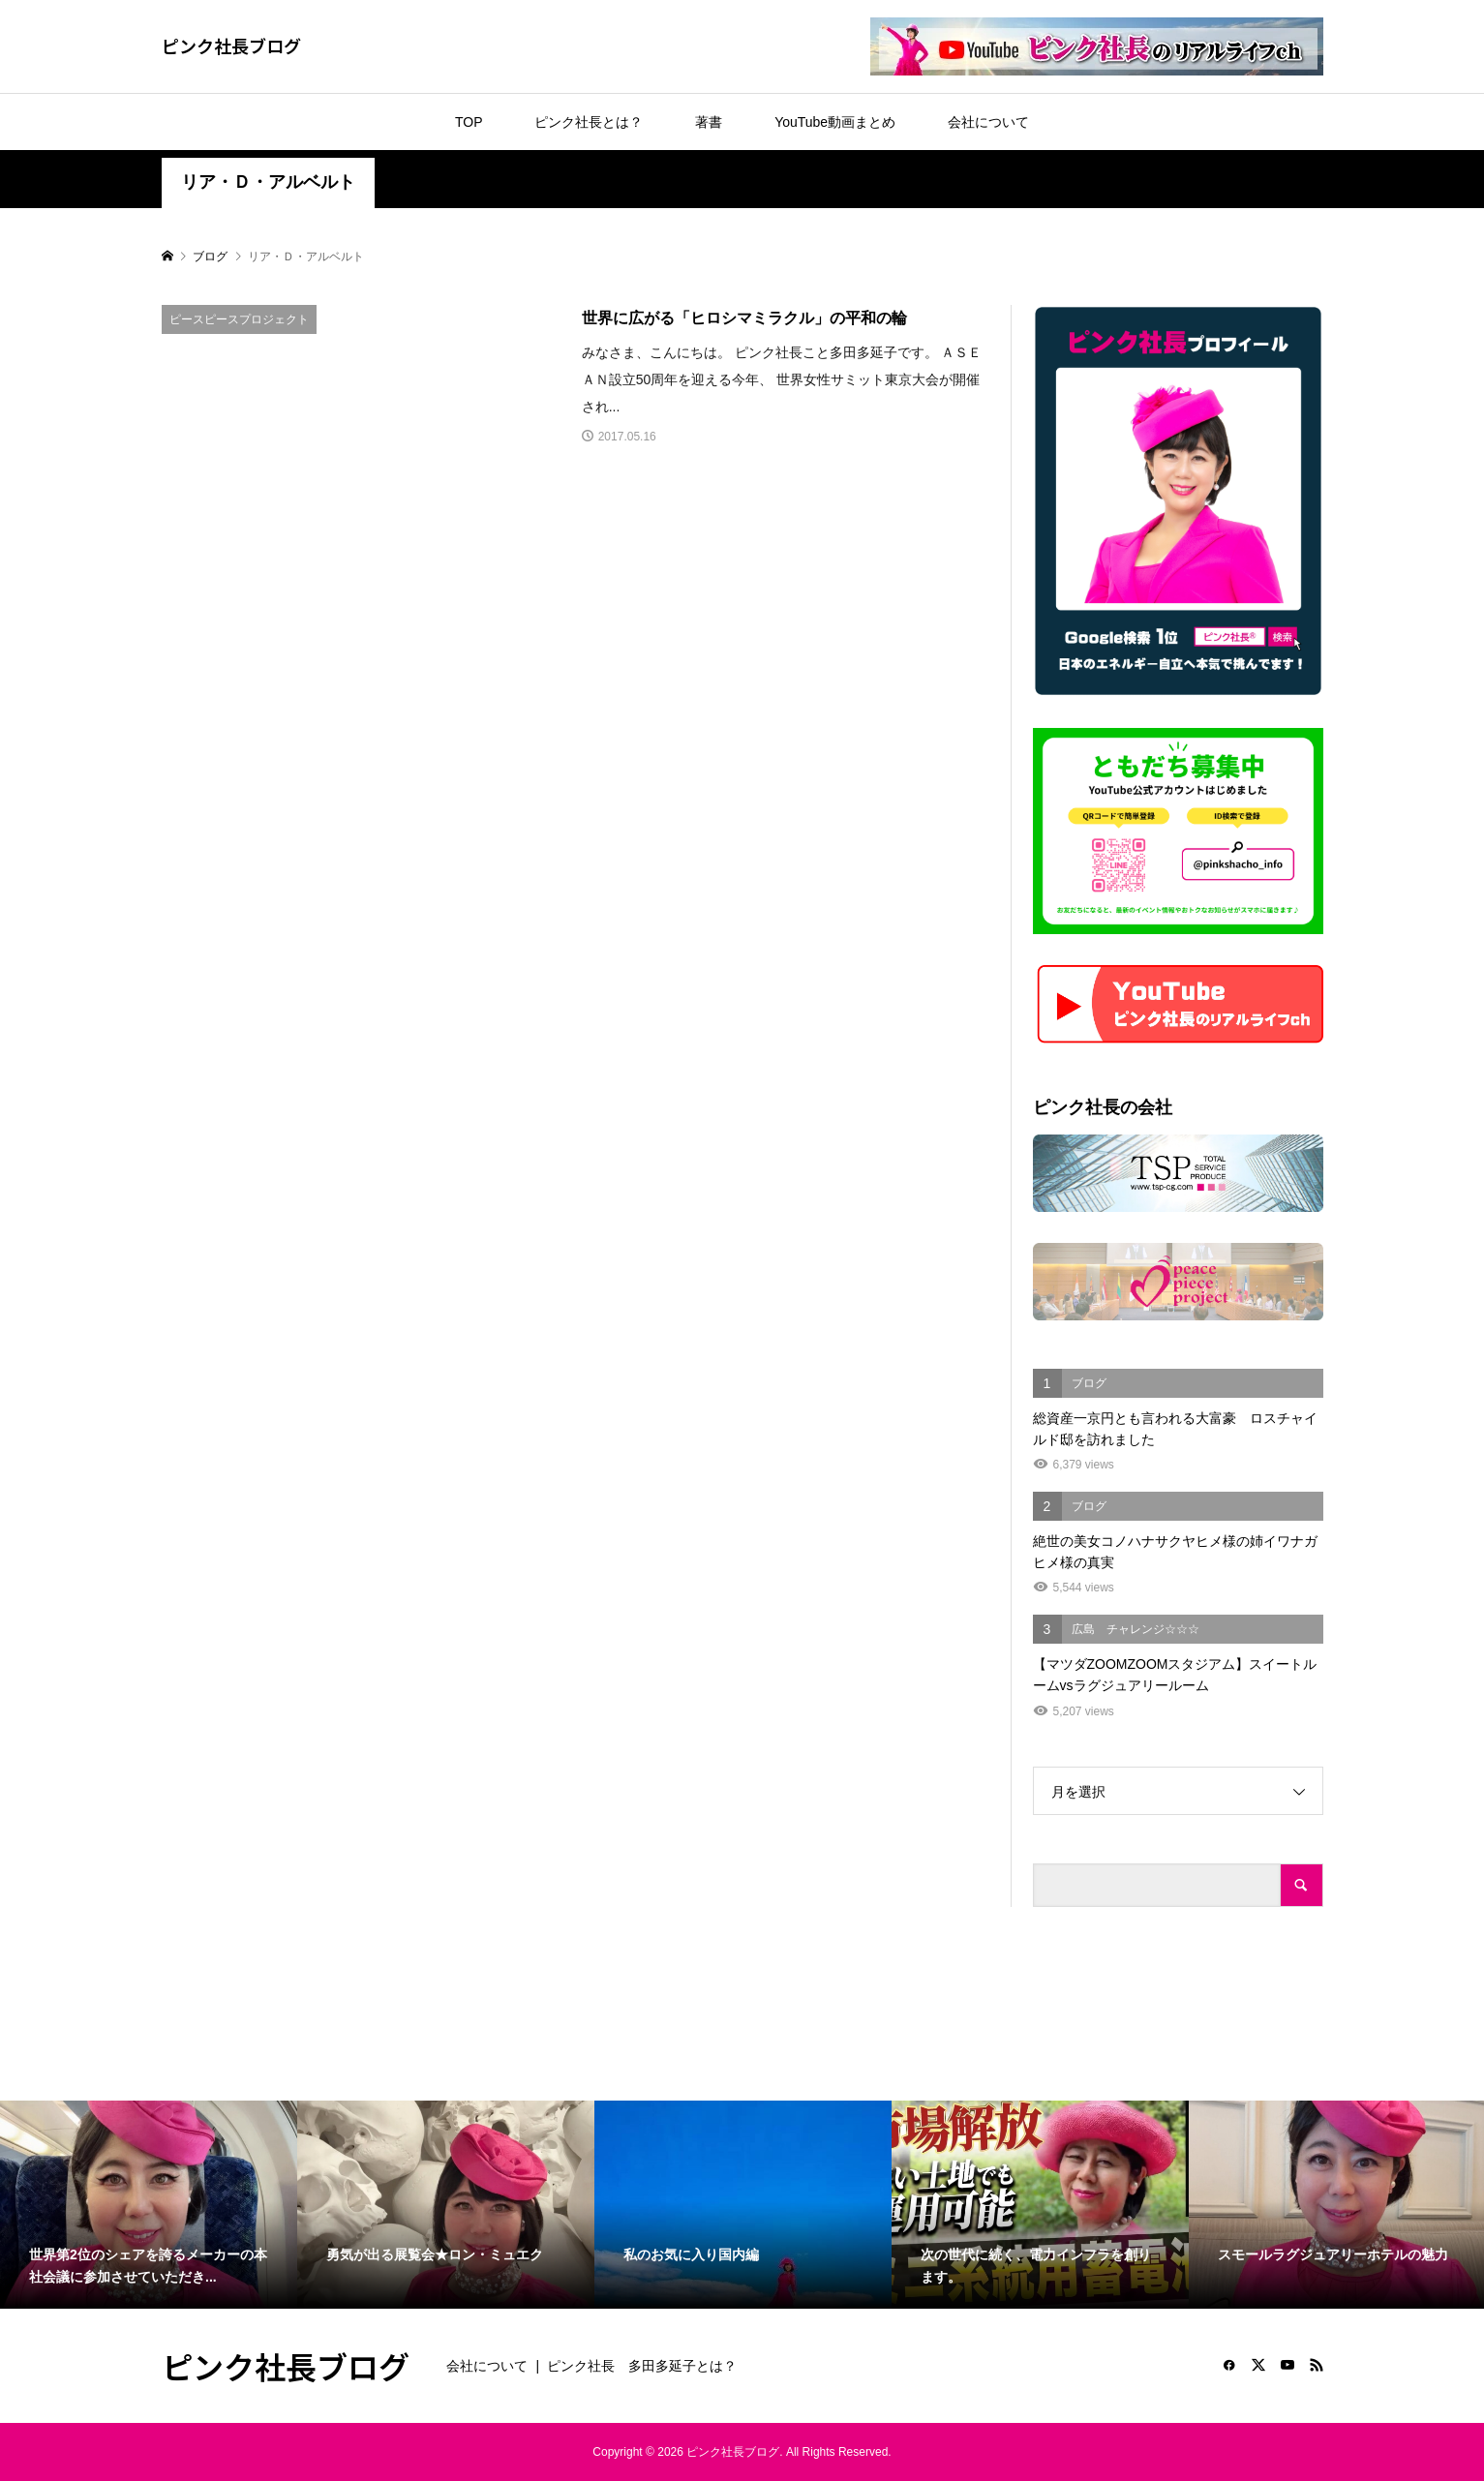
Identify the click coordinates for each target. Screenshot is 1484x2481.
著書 (708, 122)
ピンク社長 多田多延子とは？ (642, 2366)
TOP (469, 122)
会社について (988, 122)
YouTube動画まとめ (834, 122)
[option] (148, 2205)
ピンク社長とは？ (588, 122)
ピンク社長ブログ (231, 45)
